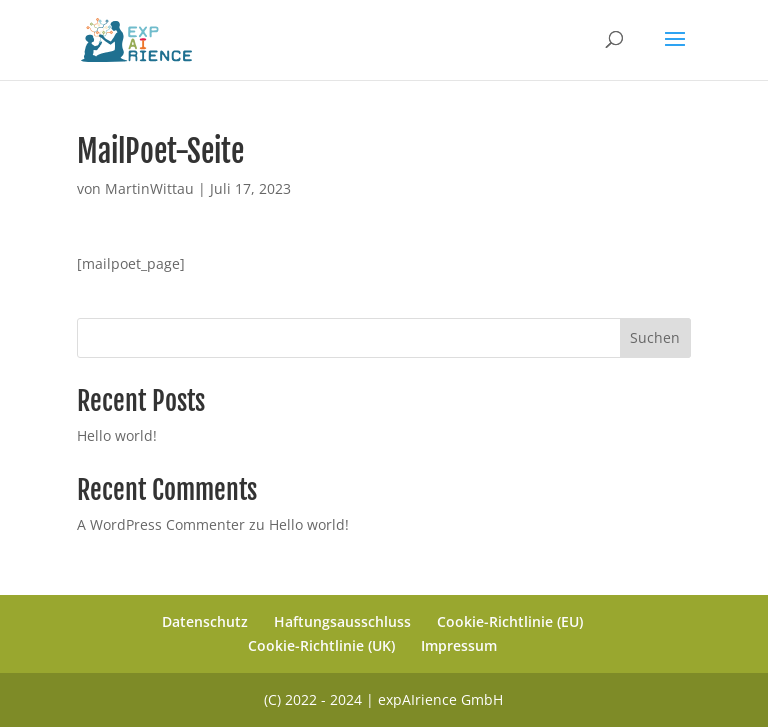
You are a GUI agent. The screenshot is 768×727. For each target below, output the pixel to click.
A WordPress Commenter (161, 524)
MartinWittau (149, 188)
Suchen (655, 337)
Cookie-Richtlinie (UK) (321, 645)
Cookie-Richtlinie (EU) (510, 621)
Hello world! (117, 435)
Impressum (459, 645)
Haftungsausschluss (342, 621)
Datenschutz (205, 621)
